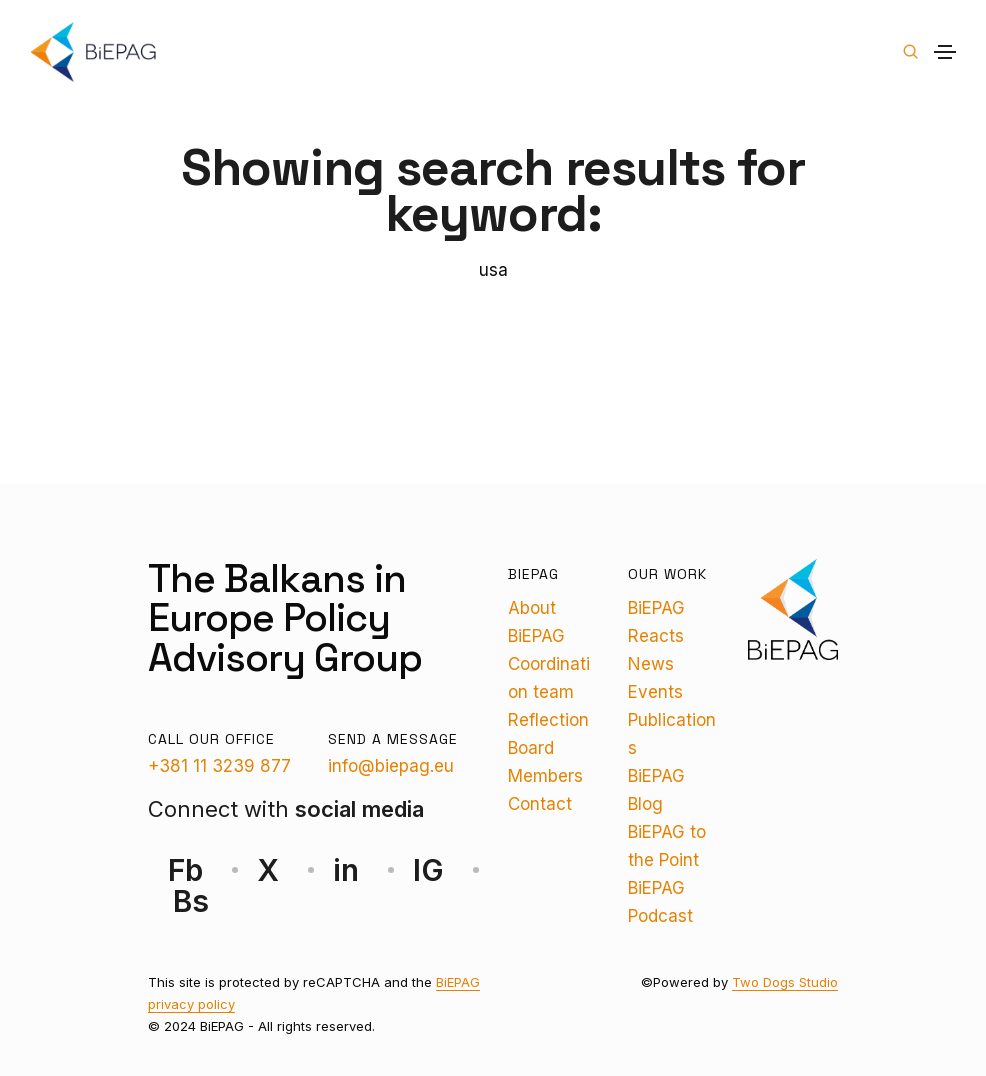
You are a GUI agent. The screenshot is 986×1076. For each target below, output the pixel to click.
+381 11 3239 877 (219, 766)
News (651, 664)
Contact (540, 804)
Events (655, 692)
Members (545, 776)
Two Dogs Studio (785, 982)
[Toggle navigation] (945, 52)
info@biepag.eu (391, 766)
